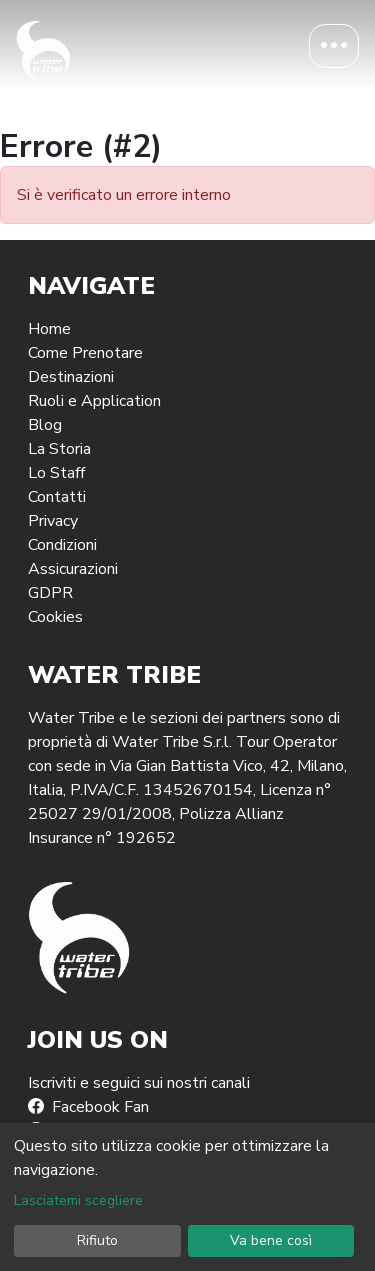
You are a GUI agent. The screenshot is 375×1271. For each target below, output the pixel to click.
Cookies (55, 617)
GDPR (50, 593)
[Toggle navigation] (334, 46)
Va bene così (271, 1240)
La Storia (59, 449)
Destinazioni (71, 377)
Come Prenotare (85, 353)
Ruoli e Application (94, 401)
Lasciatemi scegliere (78, 1200)
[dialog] (187, 1197)
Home (49, 329)
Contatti (57, 497)
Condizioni (62, 545)
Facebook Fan (88, 1107)
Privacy (53, 521)
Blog (45, 425)
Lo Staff (56, 473)
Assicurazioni (73, 569)
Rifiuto (97, 1240)
